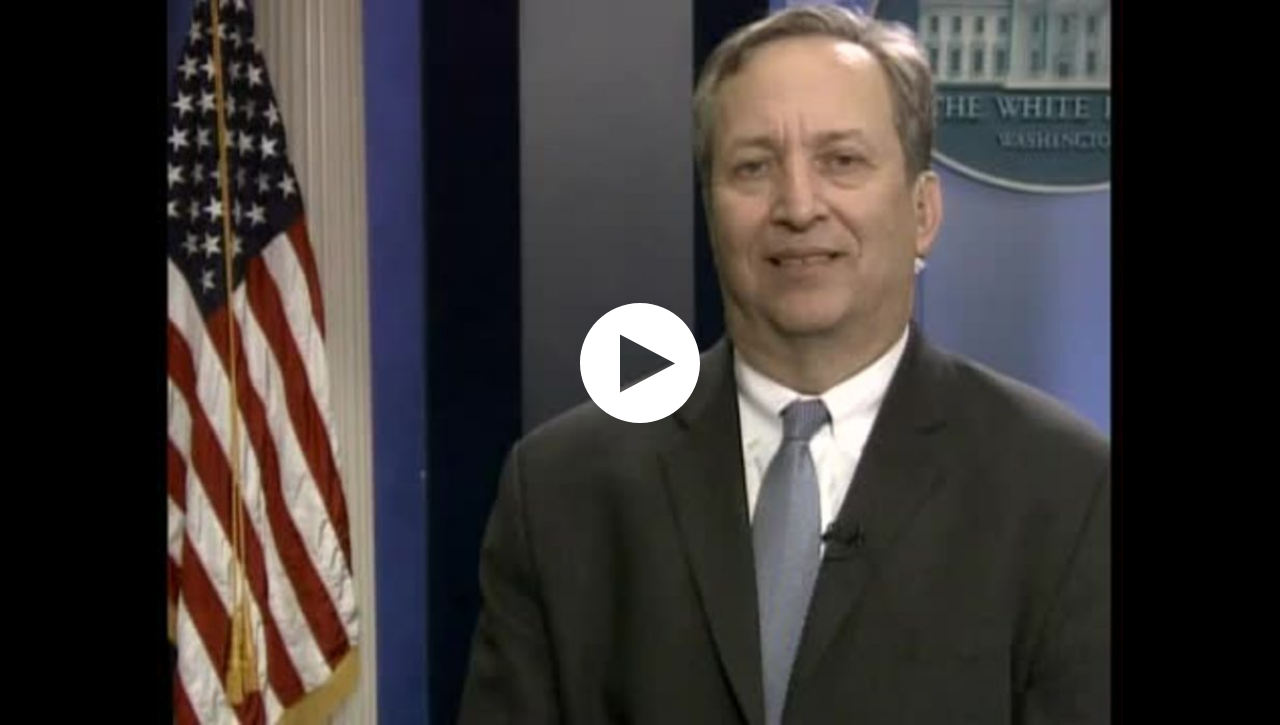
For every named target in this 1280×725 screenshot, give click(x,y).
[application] (640, 362)
